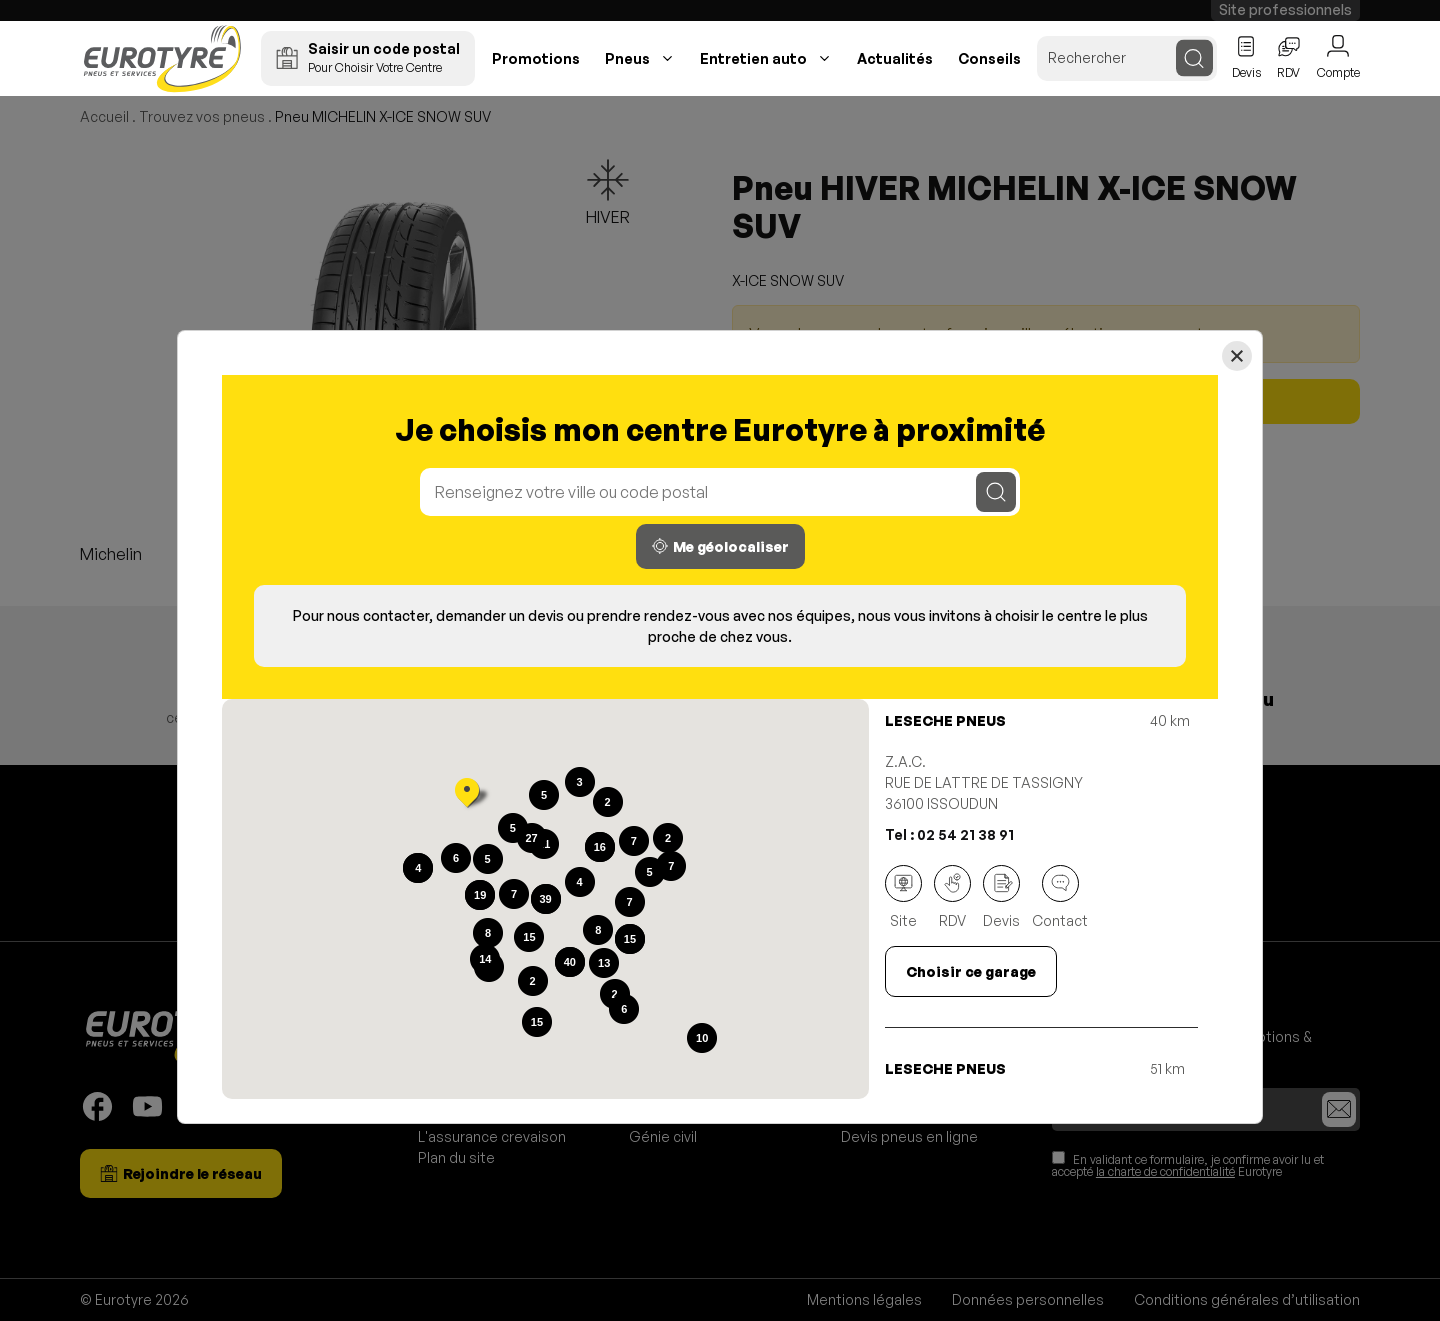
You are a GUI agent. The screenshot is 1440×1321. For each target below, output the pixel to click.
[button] (467, 795)
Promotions (536, 58)
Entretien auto (753, 58)
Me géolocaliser (720, 546)
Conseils (989, 58)
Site (903, 897)
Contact (1060, 897)
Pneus (627, 58)
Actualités (895, 58)
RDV (952, 897)
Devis (1001, 897)
